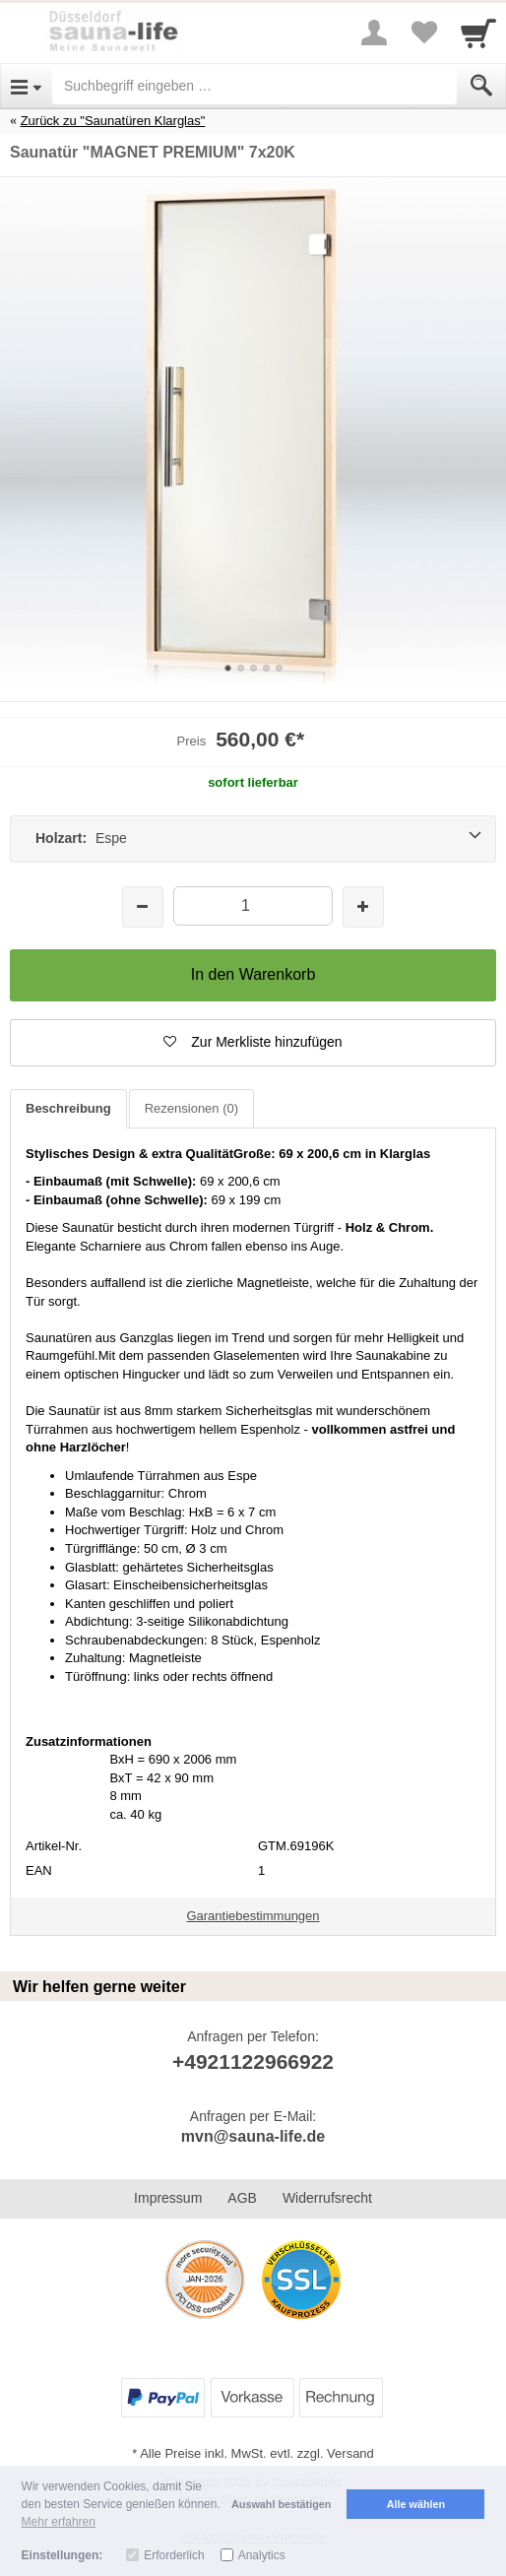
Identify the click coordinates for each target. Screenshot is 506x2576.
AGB (242, 2198)
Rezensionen (191, 1108)
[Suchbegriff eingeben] (254, 85)
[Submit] (481, 85)
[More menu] (374, 32)
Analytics (261, 2555)
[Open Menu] (26, 85)
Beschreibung (68, 1108)
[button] (253, 1042)
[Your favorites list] (423, 32)
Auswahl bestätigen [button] (281, 2504)
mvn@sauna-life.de (253, 2136)
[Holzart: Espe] (253, 839)
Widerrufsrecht (327, 2198)
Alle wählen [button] (416, 2504)
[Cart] (478, 32)
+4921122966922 (253, 2061)
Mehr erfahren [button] (58, 2522)
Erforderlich (174, 2555)
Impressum (168, 2198)
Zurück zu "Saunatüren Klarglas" (113, 120)
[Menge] (252, 905)
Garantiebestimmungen (252, 1915)
